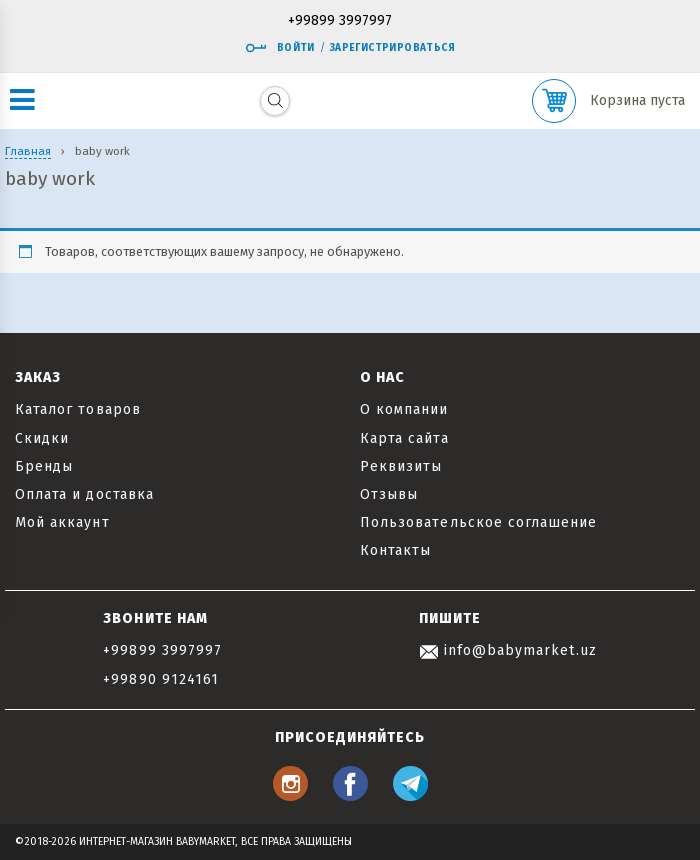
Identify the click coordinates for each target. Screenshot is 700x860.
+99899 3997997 (340, 21)
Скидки (42, 438)
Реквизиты (401, 466)
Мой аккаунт (62, 522)
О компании (404, 409)
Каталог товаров (78, 409)
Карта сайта (404, 438)
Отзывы (389, 494)
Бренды (44, 466)
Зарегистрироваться (392, 48)
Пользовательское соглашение (478, 522)
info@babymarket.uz (508, 650)
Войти (280, 48)
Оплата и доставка (84, 494)
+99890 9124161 (161, 679)
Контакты (395, 550)
